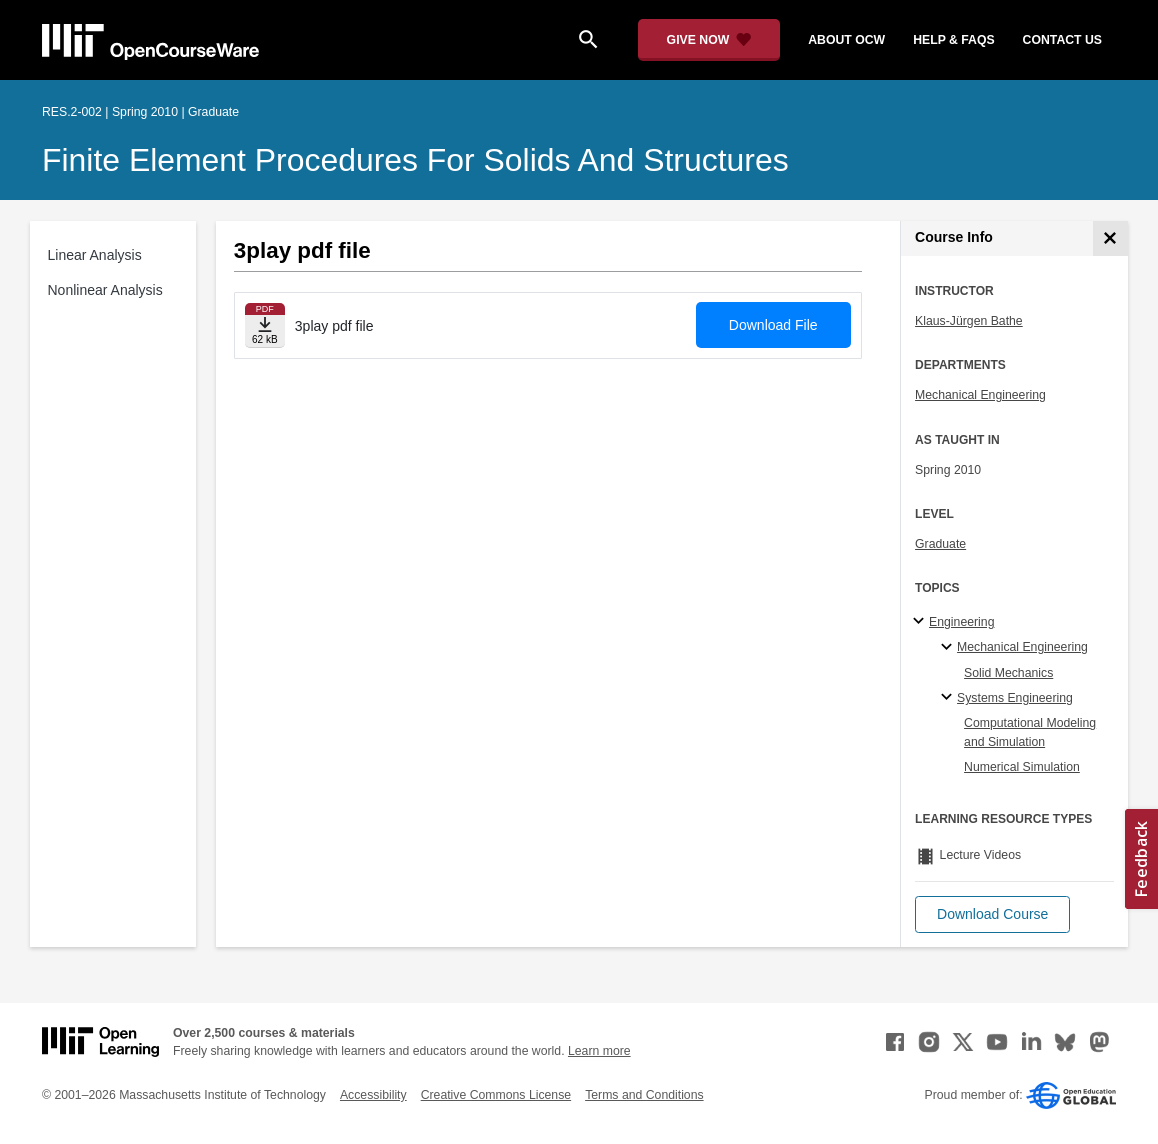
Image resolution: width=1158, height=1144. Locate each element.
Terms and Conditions (644, 1095)
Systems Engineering (1015, 698)
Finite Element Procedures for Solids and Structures (415, 160)
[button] (992, 914)
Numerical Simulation (1022, 767)
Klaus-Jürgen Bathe (969, 321)
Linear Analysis (95, 255)
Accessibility (373, 1095)
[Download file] (265, 325)
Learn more (599, 1051)
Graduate (940, 544)
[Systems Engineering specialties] (949, 698)
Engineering (961, 622)
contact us (1062, 40)
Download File (773, 325)
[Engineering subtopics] (921, 622)
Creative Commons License (496, 1095)
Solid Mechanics (1008, 673)
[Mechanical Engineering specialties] (949, 648)
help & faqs (953, 40)
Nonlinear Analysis (105, 290)
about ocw (846, 40)
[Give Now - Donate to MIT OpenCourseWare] (709, 40)
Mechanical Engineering (980, 395)
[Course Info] (1110, 238)
